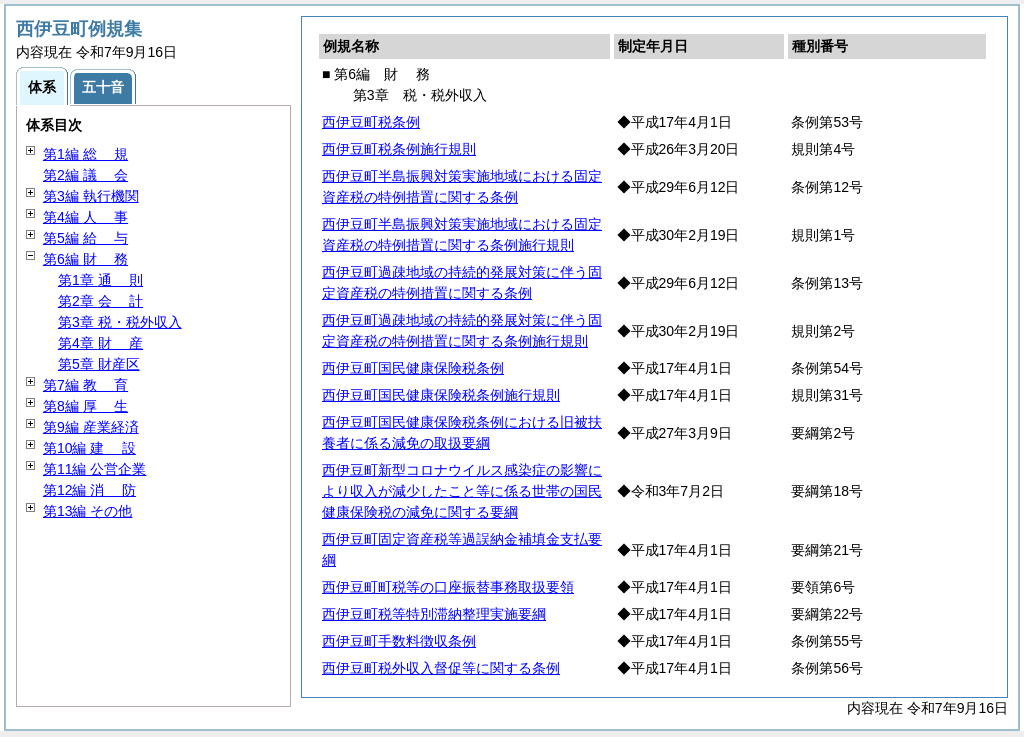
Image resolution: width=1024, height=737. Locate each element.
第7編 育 (85, 385)
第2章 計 (100, 301)
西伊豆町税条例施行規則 (399, 149)
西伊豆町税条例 (371, 122)
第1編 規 (85, 154)
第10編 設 (89, 448)
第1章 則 (100, 280)
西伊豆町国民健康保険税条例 (413, 368)
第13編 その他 (87, 511)
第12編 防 (89, 490)
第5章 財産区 (99, 364)
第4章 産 (100, 343)
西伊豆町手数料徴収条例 (399, 641)
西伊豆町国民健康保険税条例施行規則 (441, 395)
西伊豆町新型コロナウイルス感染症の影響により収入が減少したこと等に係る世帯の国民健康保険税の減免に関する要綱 (462, 491)
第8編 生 (85, 406)
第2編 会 (85, 175)
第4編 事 (85, 217)
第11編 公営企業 (94, 469)
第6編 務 (85, 259)
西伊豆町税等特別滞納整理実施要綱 (434, 614)
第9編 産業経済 (91, 427)
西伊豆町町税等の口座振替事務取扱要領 (448, 587)
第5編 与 (85, 238)
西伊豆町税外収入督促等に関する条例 (441, 668)
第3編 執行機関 (91, 196)
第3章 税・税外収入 (120, 322)
